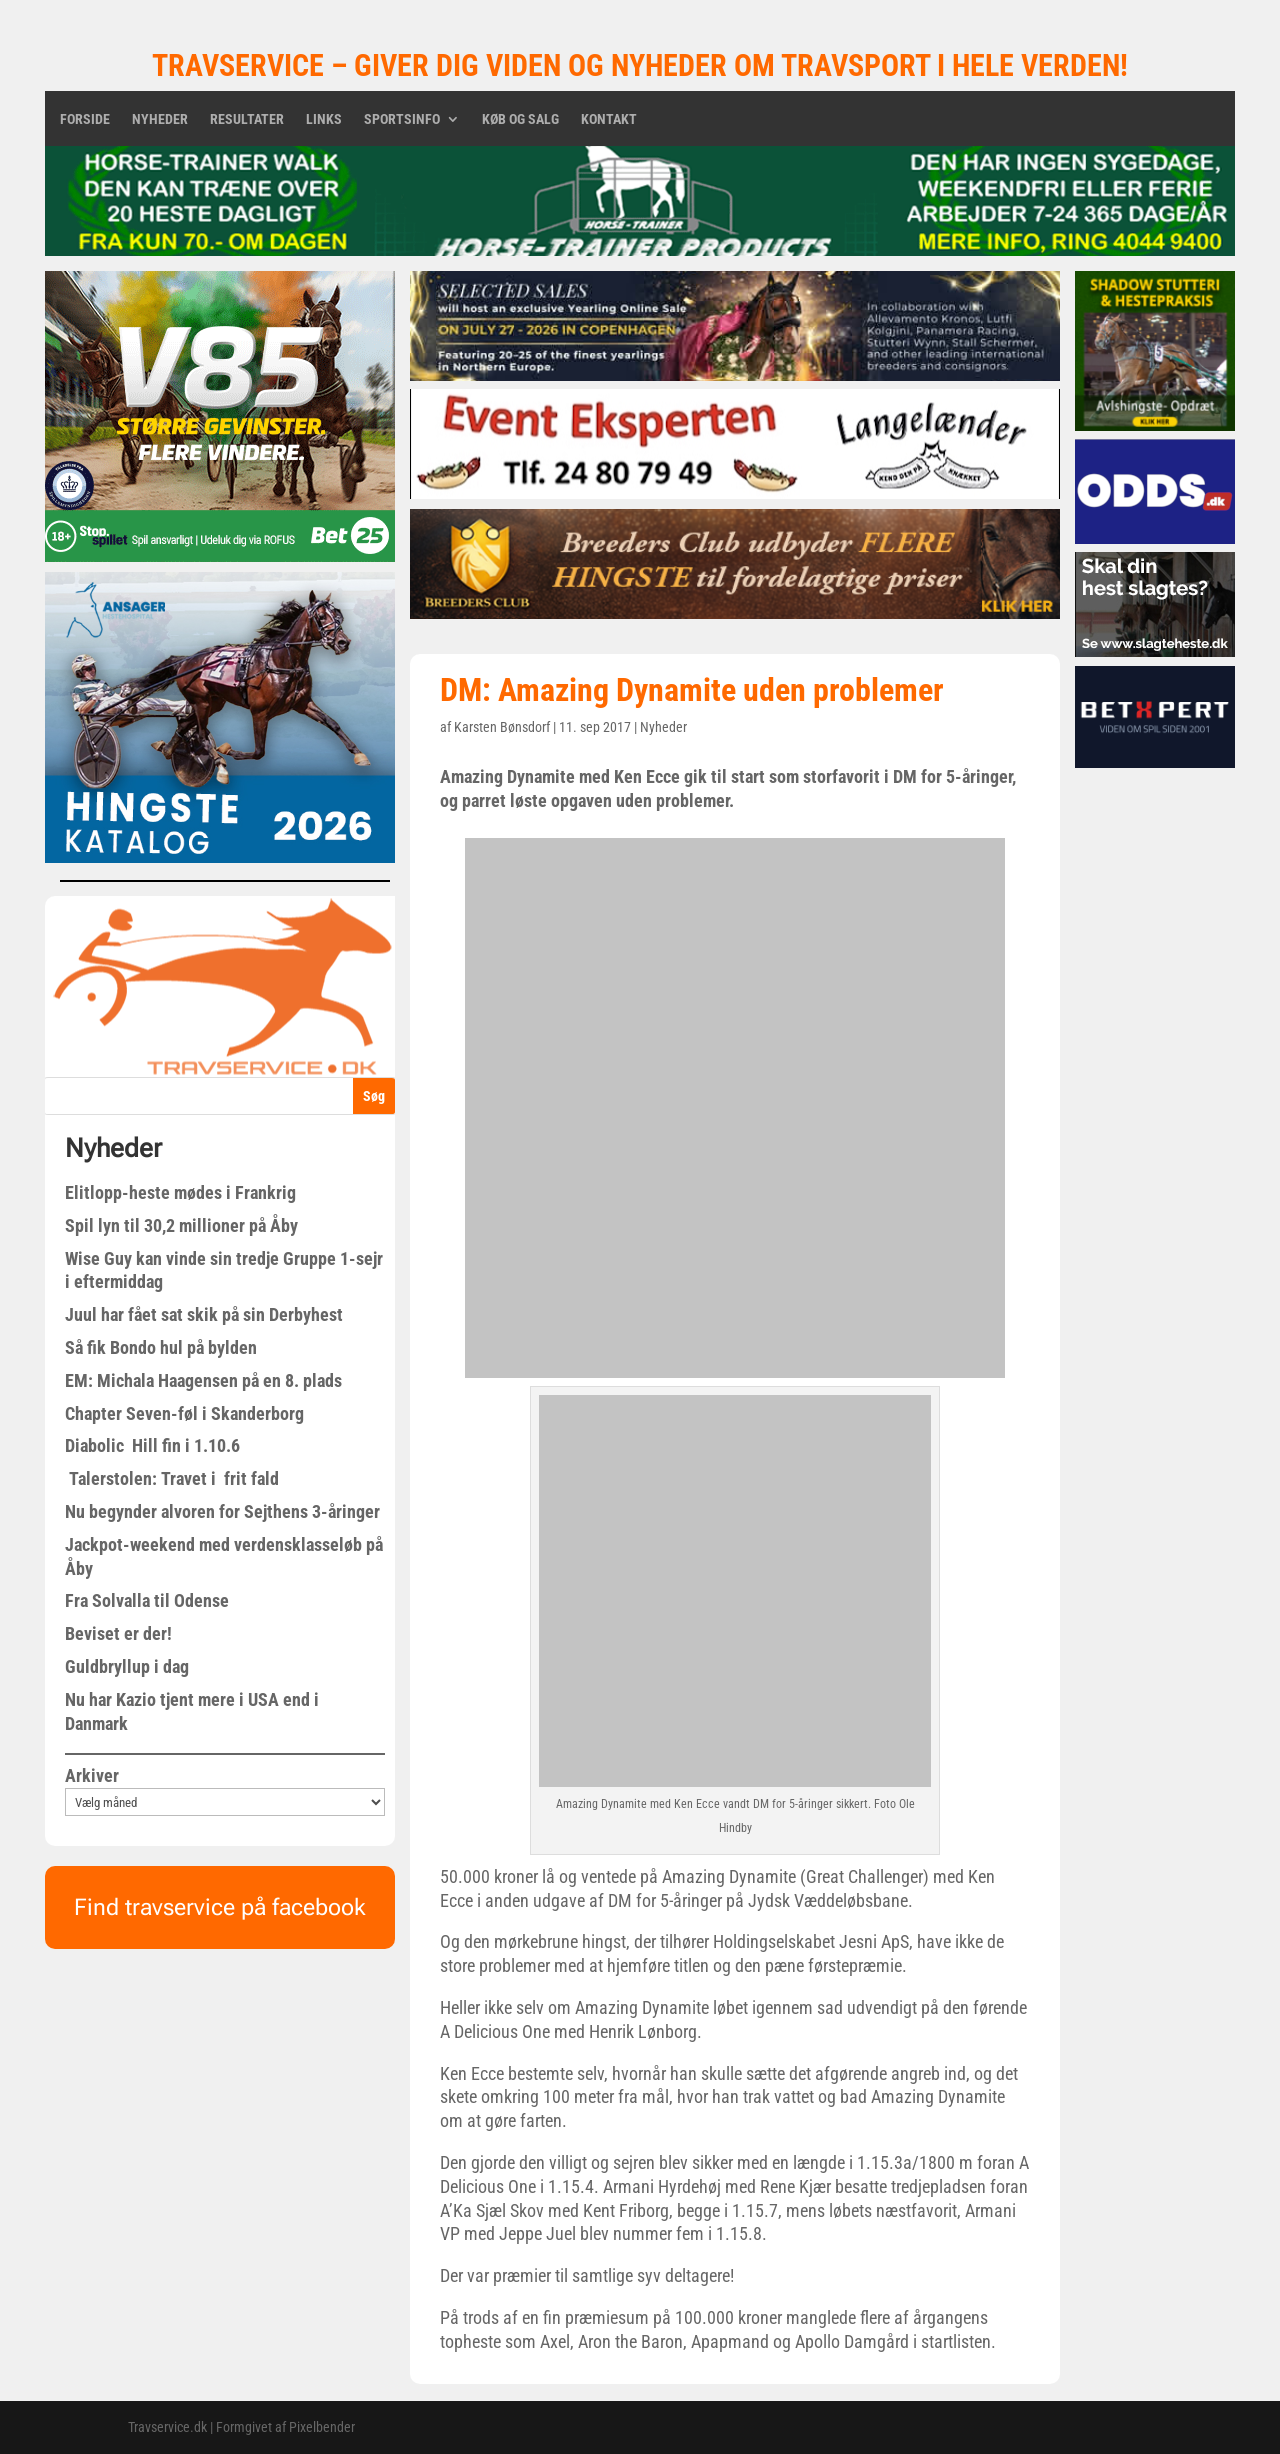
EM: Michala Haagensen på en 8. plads (203, 1380)
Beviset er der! (118, 1633)
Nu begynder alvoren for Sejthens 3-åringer (222, 1511)
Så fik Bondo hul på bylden (161, 1347)
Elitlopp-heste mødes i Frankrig (180, 1192)
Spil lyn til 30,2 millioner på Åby (181, 1225)
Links (324, 119)
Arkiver (92, 1775)
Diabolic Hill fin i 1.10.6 (152, 1445)
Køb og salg (520, 119)
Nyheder (160, 119)
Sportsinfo (402, 119)
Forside (85, 119)
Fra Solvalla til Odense (147, 1600)
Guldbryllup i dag (127, 1666)
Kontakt (609, 119)
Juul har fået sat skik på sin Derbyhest (204, 1314)
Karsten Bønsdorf (502, 727)
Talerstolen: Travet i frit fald (172, 1478)
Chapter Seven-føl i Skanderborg (184, 1413)
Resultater (247, 119)
